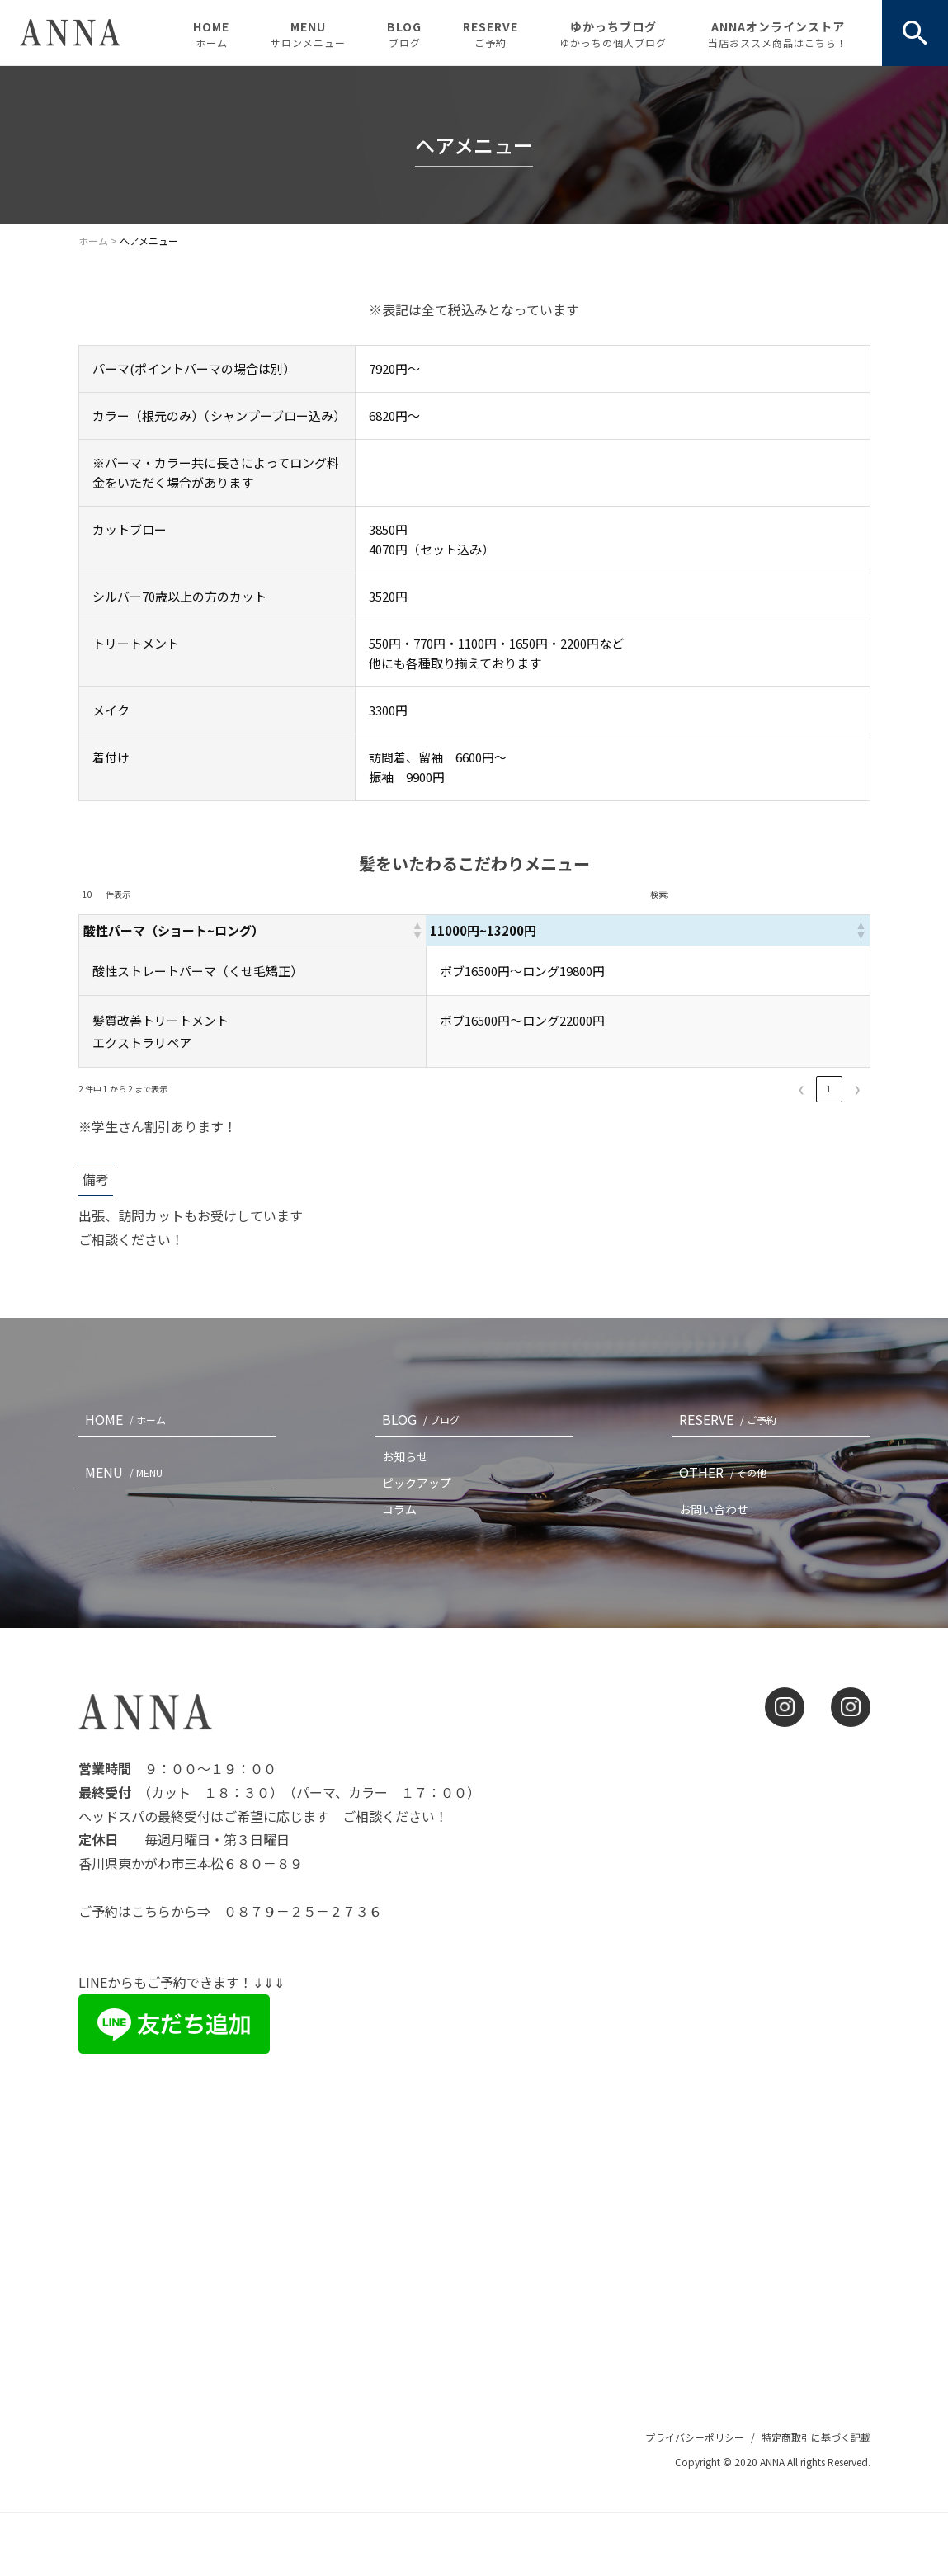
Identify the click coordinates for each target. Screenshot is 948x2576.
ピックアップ (416, 1482)
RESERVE (490, 34)
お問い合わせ (713, 1509)
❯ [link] (857, 1089)
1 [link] (829, 1089)
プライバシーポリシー (694, 2437)
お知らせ (405, 1456)
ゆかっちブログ (613, 34)
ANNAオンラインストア (777, 34)
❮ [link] (801, 1089)
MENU (308, 34)
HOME (211, 34)
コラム (399, 1509)
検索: (659, 894)
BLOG (404, 34)
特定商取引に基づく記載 (816, 2437)
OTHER (726, 1472)
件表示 (118, 894)
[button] (507, 930)
